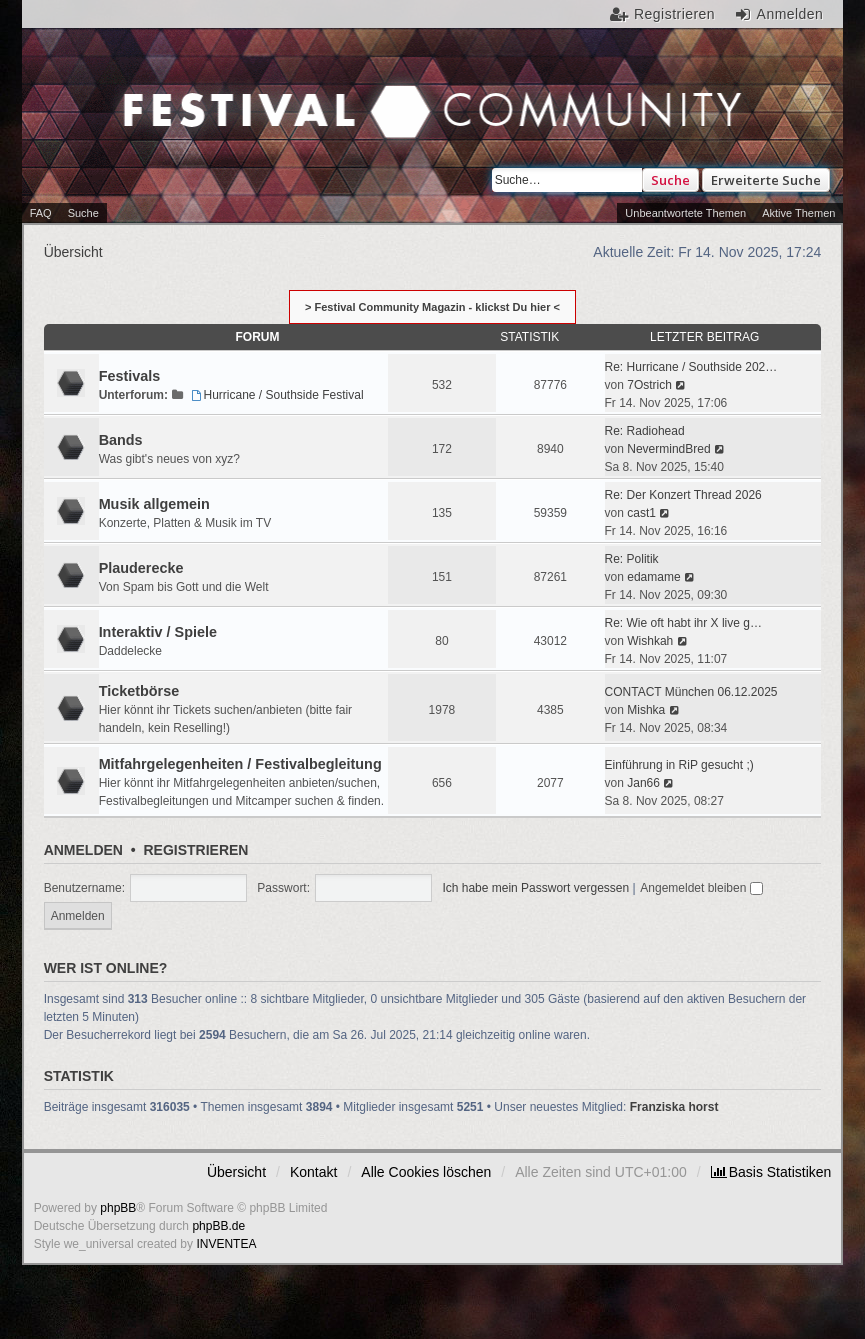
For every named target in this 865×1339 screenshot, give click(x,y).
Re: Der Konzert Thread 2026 (683, 495)
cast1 (641, 513)
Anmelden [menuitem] (790, 14)
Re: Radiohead (645, 431)
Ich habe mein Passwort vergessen (535, 888)
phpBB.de (218, 1226)
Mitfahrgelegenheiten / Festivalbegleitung (240, 764)
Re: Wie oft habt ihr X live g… (683, 623)
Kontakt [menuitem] (313, 1172)
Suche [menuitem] (83, 213)
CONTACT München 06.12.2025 (691, 692)
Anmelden (83, 850)
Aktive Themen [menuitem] (798, 213)
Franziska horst (674, 1107)
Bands (121, 440)
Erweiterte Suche (766, 180)
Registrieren (195, 850)
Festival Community (228, 114)
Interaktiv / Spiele (158, 632)
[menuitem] (771, 1172)
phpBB (118, 1208)
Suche (670, 180)
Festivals (130, 376)
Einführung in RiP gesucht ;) (679, 765)
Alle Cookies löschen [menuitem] (426, 1172)
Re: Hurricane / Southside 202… (691, 367)
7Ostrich (649, 385)
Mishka (646, 710)
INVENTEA (226, 1244)
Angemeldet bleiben (701, 888)
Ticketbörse (139, 691)
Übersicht (236, 1172)
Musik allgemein (154, 504)
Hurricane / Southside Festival (275, 395)
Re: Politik (632, 559)
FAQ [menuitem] (41, 213)
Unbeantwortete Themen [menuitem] (685, 213)
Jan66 (643, 783)
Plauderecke (141, 568)
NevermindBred (668, 449)
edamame (653, 577)
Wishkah (650, 641)
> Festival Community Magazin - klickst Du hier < (432, 307)
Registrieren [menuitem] (674, 14)
